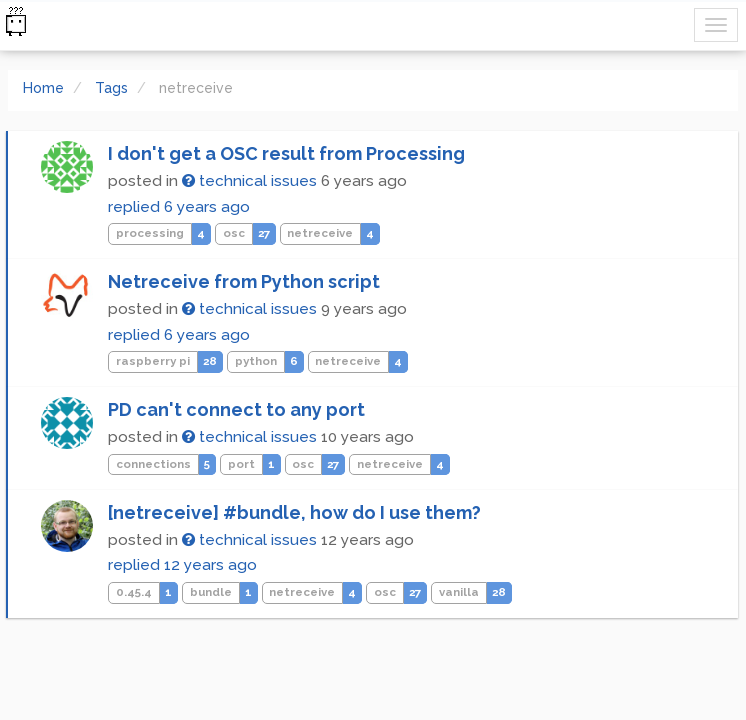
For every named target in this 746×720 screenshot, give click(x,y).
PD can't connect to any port (236, 409)
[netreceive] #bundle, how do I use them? (294, 512)
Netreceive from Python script (244, 281)
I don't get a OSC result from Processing (286, 153)
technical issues (249, 181)
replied (179, 207)
